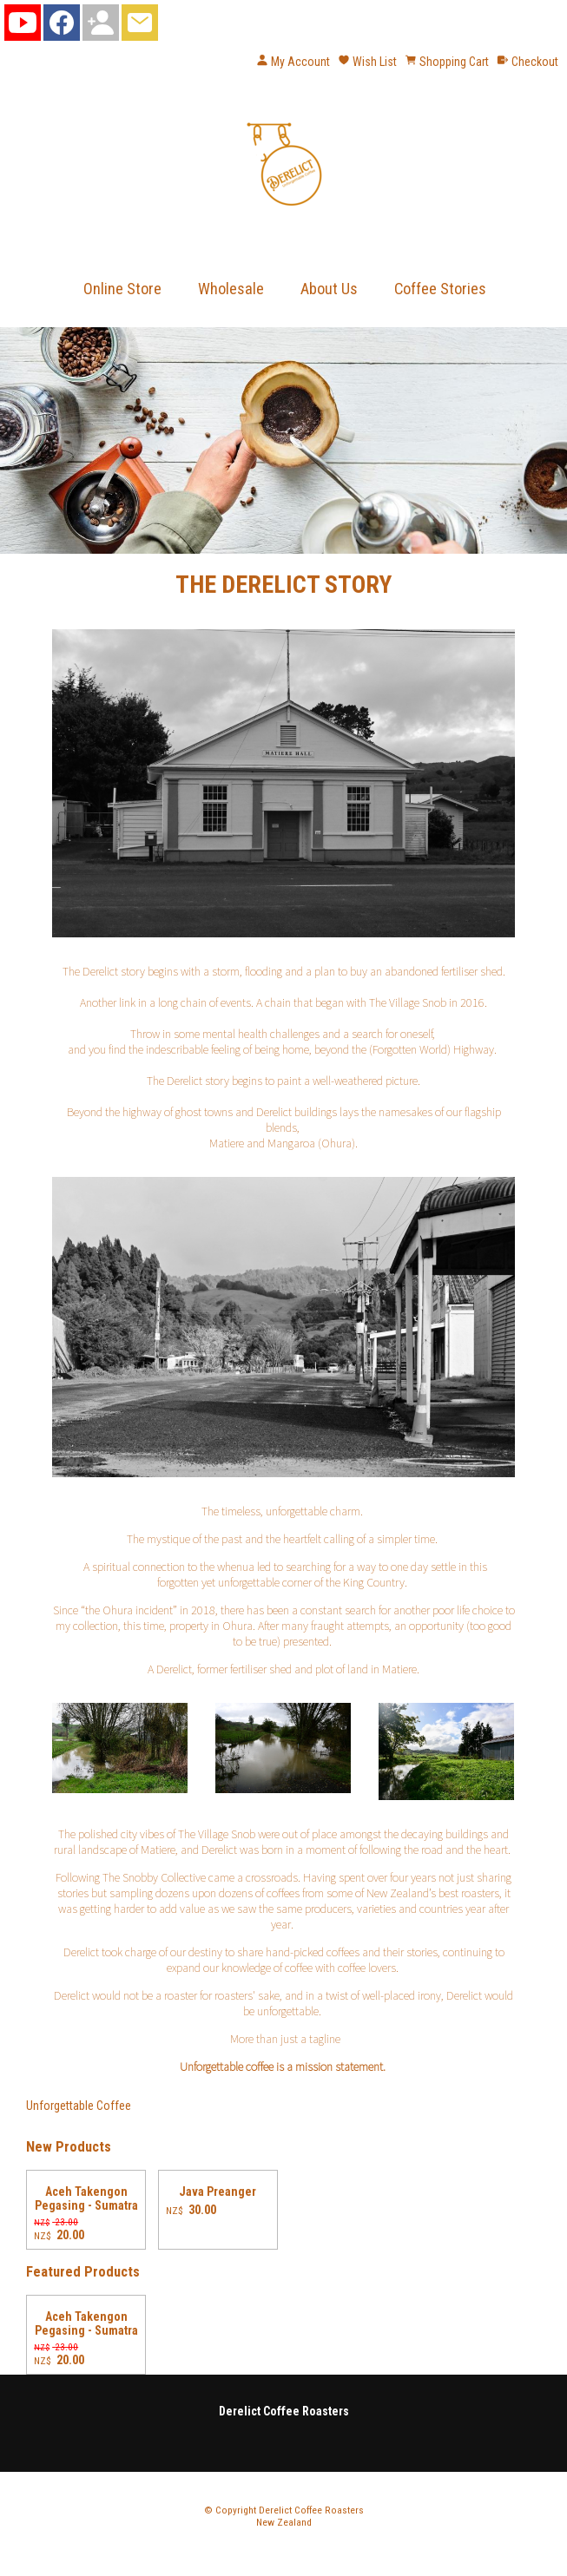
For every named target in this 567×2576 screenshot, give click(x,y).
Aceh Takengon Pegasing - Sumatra (86, 2198)
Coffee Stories (440, 288)
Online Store (122, 288)
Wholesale (231, 288)
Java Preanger (217, 2191)
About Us (329, 288)
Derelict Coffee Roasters (311, 2510)
